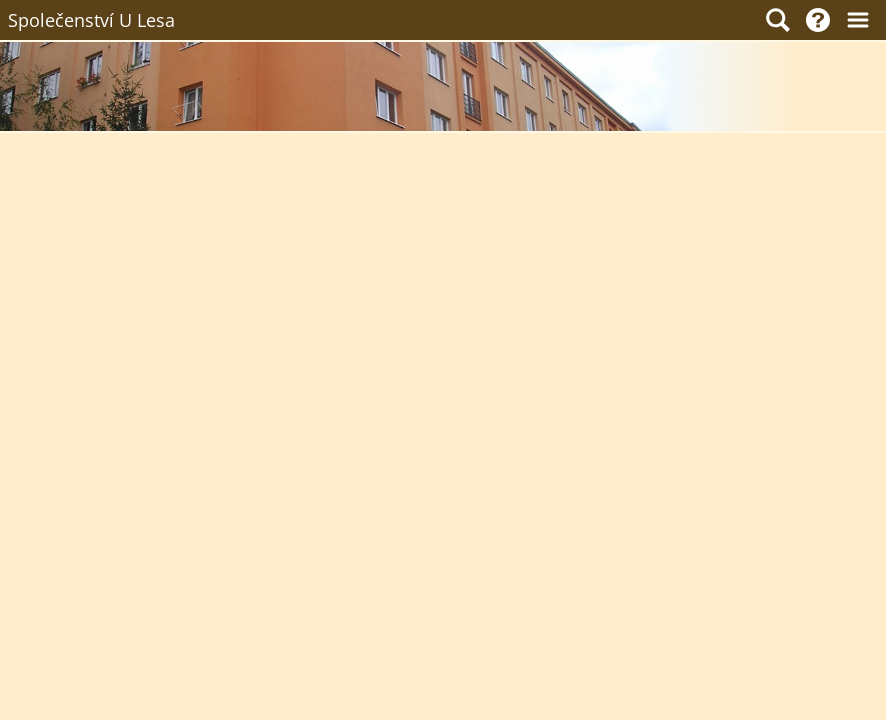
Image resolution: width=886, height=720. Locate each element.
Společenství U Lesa (91, 20)
